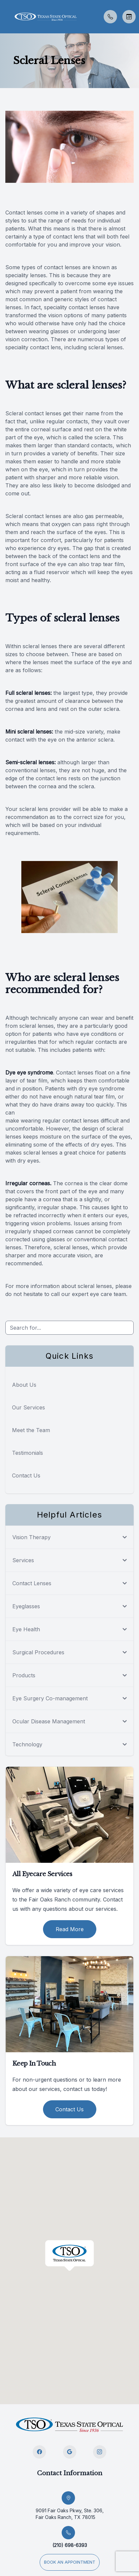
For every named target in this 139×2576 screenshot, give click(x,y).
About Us (24, 1384)
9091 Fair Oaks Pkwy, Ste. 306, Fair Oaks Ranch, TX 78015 (70, 2514)
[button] (5, 16)
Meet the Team (31, 1430)
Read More (70, 1929)
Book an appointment (69, 2562)
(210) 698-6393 (69, 2545)
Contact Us (26, 1475)
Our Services (28, 1407)
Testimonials (27, 1452)
